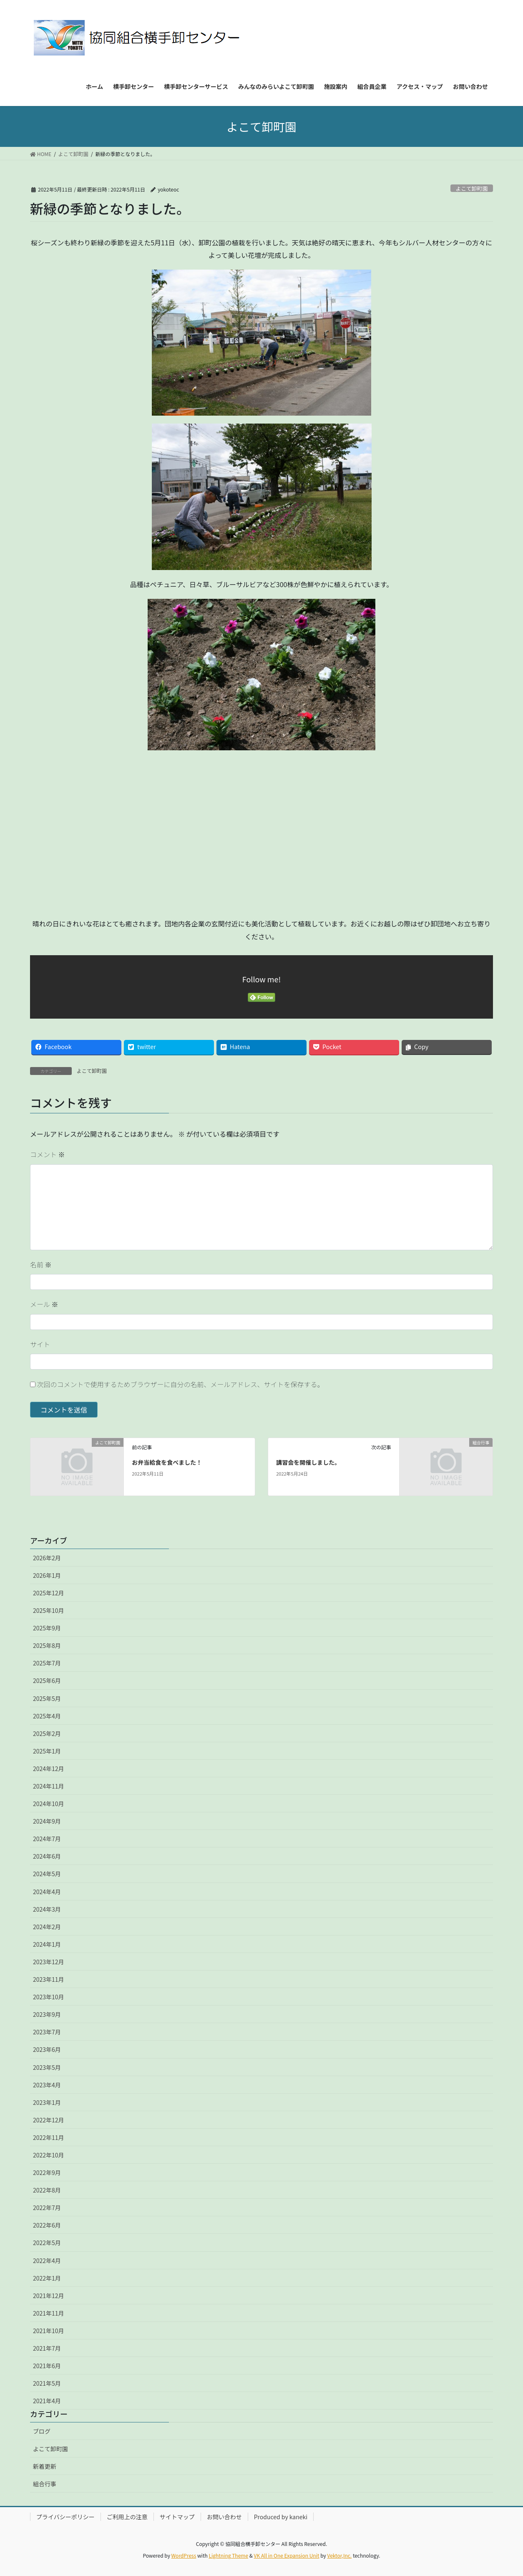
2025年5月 (47, 1698)
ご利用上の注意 (127, 2517)
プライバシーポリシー (65, 2517)
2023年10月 (48, 1997)
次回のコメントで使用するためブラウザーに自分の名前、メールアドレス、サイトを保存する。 (180, 1384)
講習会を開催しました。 (308, 1462)
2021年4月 (47, 2401)
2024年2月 (47, 1927)
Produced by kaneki (280, 2517)
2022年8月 (47, 2190)
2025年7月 (47, 1663)
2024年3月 (47, 1909)
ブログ (41, 2431)
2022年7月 (47, 2207)
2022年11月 (48, 2137)
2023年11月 (48, 1979)
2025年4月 (47, 1716)
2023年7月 (47, 2032)
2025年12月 (48, 1593)
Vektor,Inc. (339, 2555)
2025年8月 (47, 1645)
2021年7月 (47, 2348)
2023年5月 (47, 2067)
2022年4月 (47, 2260)
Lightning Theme (228, 2555)
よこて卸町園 (471, 188)
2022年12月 (48, 2120)
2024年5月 (47, 1874)
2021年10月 (48, 2330)
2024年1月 (47, 1944)
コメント (47, 1154)
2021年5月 (47, 2383)
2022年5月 (47, 2242)
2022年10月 (48, 2155)
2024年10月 (48, 1803)
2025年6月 (47, 1680)
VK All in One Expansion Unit (286, 2555)
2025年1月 (47, 1751)
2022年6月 (47, 2225)
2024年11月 (48, 1786)
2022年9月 (47, 2172)
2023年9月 (47, 2014)
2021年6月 (47, 2366)
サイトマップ (177, 2517)
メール (44, 1304)
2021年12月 (48, 2295)
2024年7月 (47, 1838)
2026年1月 (47, 1575)
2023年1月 (47, 2102)
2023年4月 (47, 2085)
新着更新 (44, 2466)
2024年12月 (48, 1768)
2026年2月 (47, 1558)
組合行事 (44, 2484)
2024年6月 (47, 1856)
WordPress (183, 2555)
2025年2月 (47, 1733)
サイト (40, 1344)
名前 (41, 1264)
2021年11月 (48, 2313)
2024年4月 (47, 1891)
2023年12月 (48, 1962)
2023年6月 (47, 2049)
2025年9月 (47, 1628)
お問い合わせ (224, 2517)
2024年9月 (47, 1821)
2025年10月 (48, 1610)
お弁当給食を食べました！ (167, 1462)
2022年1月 (47, 2278)
